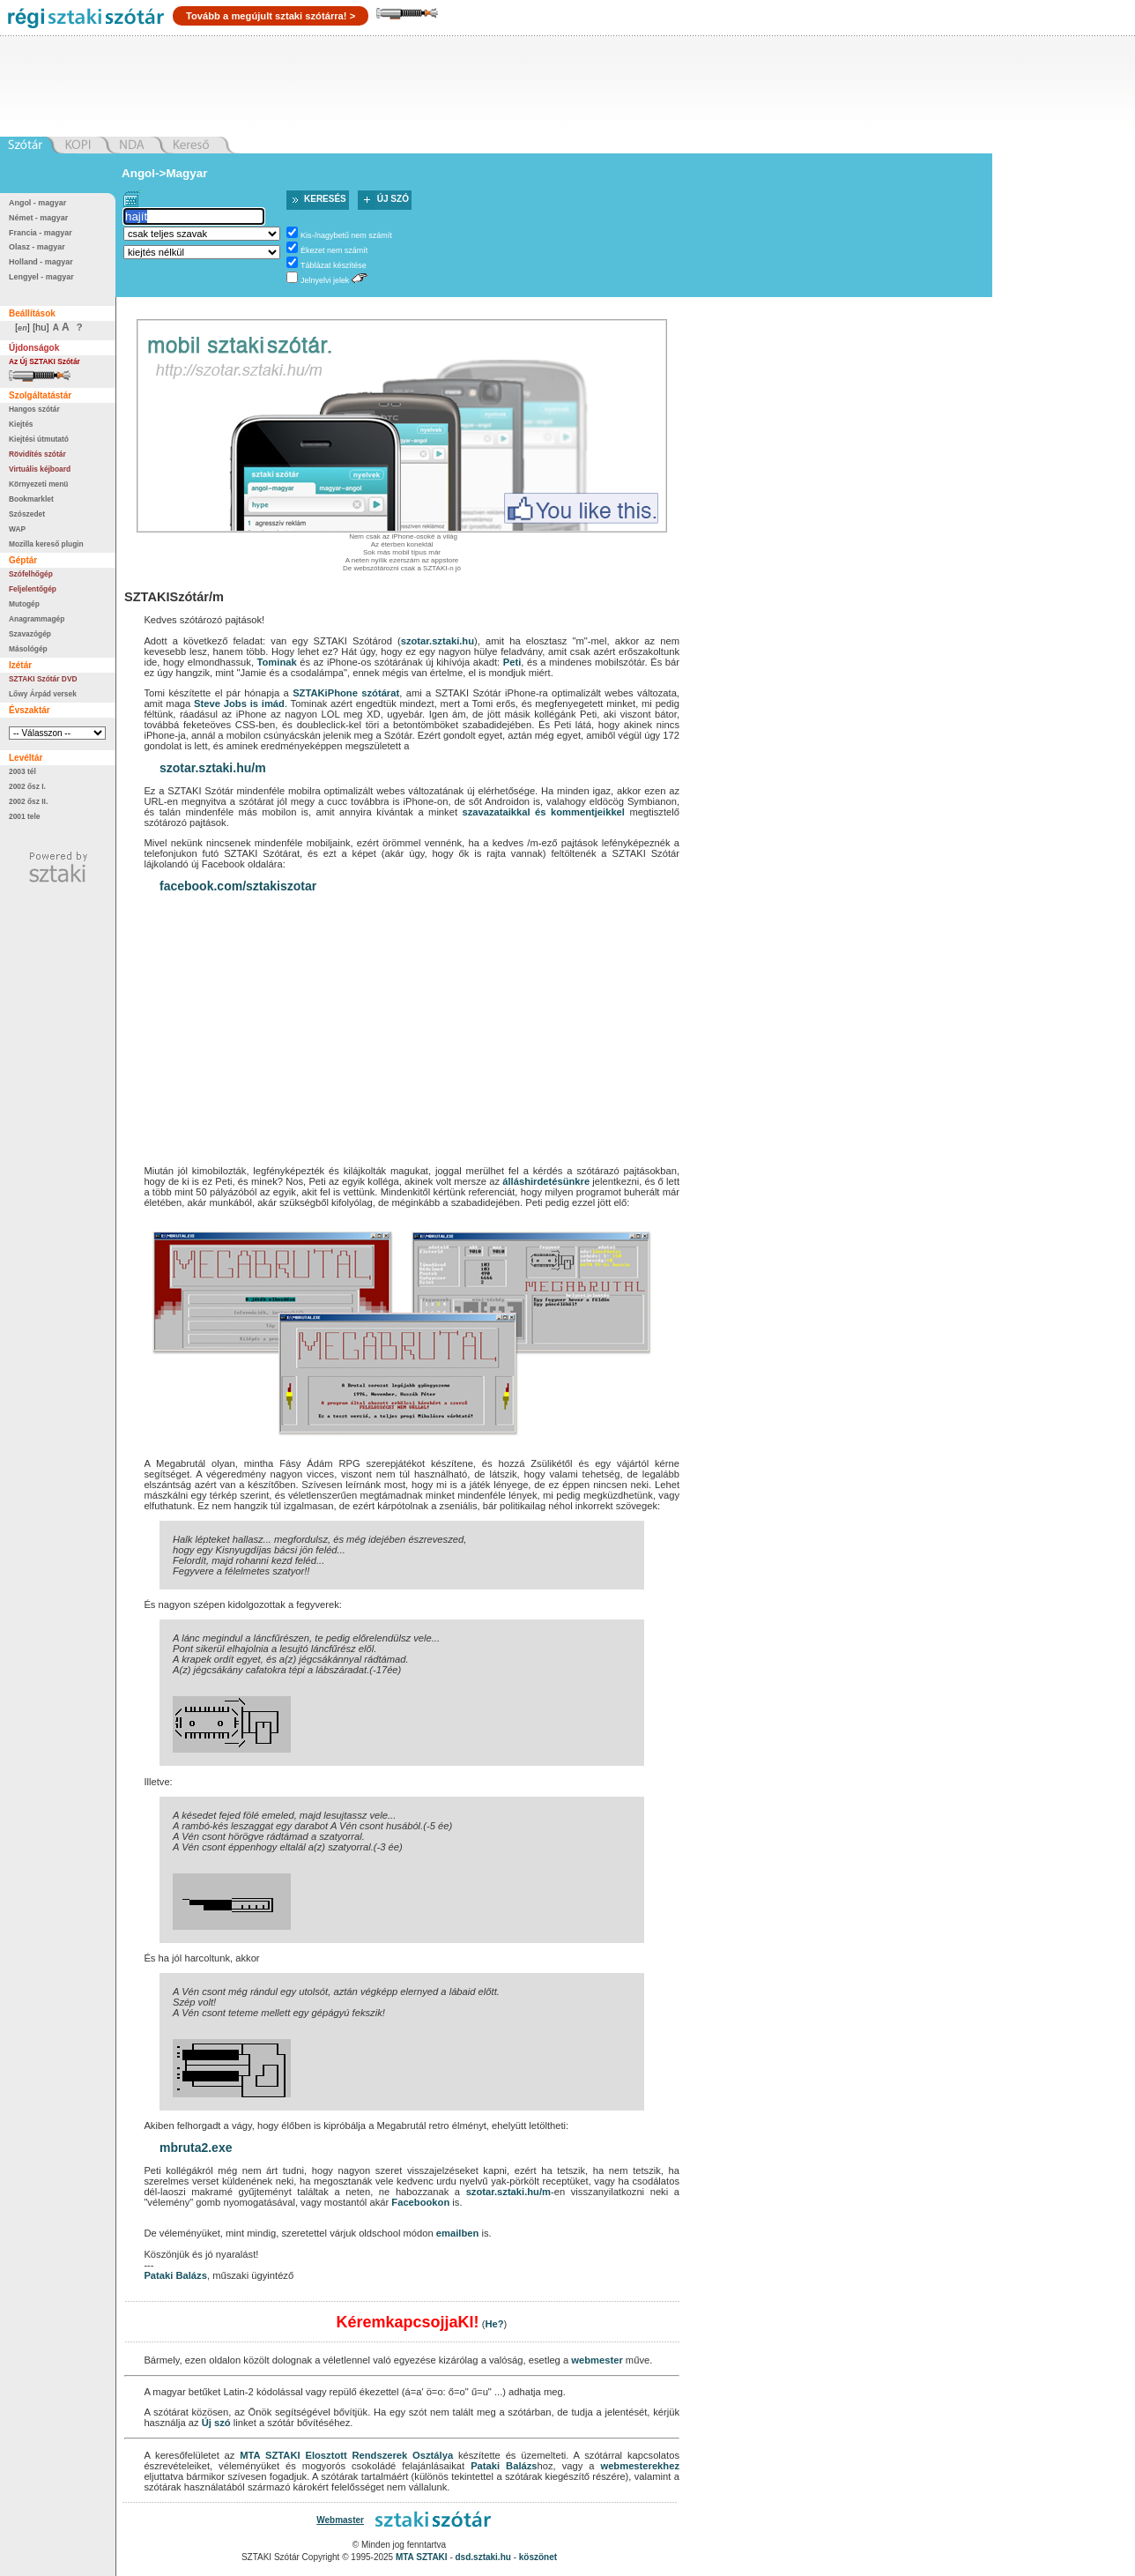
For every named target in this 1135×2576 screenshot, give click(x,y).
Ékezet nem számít (333, 250)
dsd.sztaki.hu (483, 2557)
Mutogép (24, 603)
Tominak (277, 662)
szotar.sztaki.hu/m (212, 768)
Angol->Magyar (164, 173)
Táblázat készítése (333, 265)
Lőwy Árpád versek (43, 693)
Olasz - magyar (37, 246)
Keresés (325, 199)
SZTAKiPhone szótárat (346, 693)
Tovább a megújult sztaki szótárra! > (270, 16)
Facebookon (420, 2202)
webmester (596, 2360)
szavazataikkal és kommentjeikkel (543, 812)
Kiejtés (21, 424)
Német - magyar (38, 217)
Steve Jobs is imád (239, 703)
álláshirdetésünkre (546, 1181)
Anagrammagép (36, 618)
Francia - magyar (40, 232)
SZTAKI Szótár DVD (43, 678)
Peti (512, 662)
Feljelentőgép (32, 588)
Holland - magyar (41, 261)
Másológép (28, 648)
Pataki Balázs (175, 2275)
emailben (457, 2233)
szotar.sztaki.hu (437, 641)
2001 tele (24, 816)
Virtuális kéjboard (39, 469)
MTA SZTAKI (270, 2455)
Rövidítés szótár (37, 454)
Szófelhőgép (31, 574)
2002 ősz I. (27, 786)
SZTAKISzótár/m (174, 597)
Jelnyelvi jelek (324, 280)
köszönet (538, 2557)
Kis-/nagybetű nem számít (346, 235)
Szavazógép (30, 633)
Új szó (393, 199)
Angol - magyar (37, 202)
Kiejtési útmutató (39, 439)
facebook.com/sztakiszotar (237, 886)
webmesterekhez (639, 2466)
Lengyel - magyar (41, 276)
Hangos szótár (34, 409)
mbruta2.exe (195, 2147)
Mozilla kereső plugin (46, 544)
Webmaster (340, 2520)
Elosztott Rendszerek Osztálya (379, 2455)
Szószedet (27, 514)
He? (494, 2324)
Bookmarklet (31, 499)
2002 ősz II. (28, 801)
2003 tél (22, 771)
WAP (17, 529)
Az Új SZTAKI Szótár (44, 361)
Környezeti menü (38, 484)
